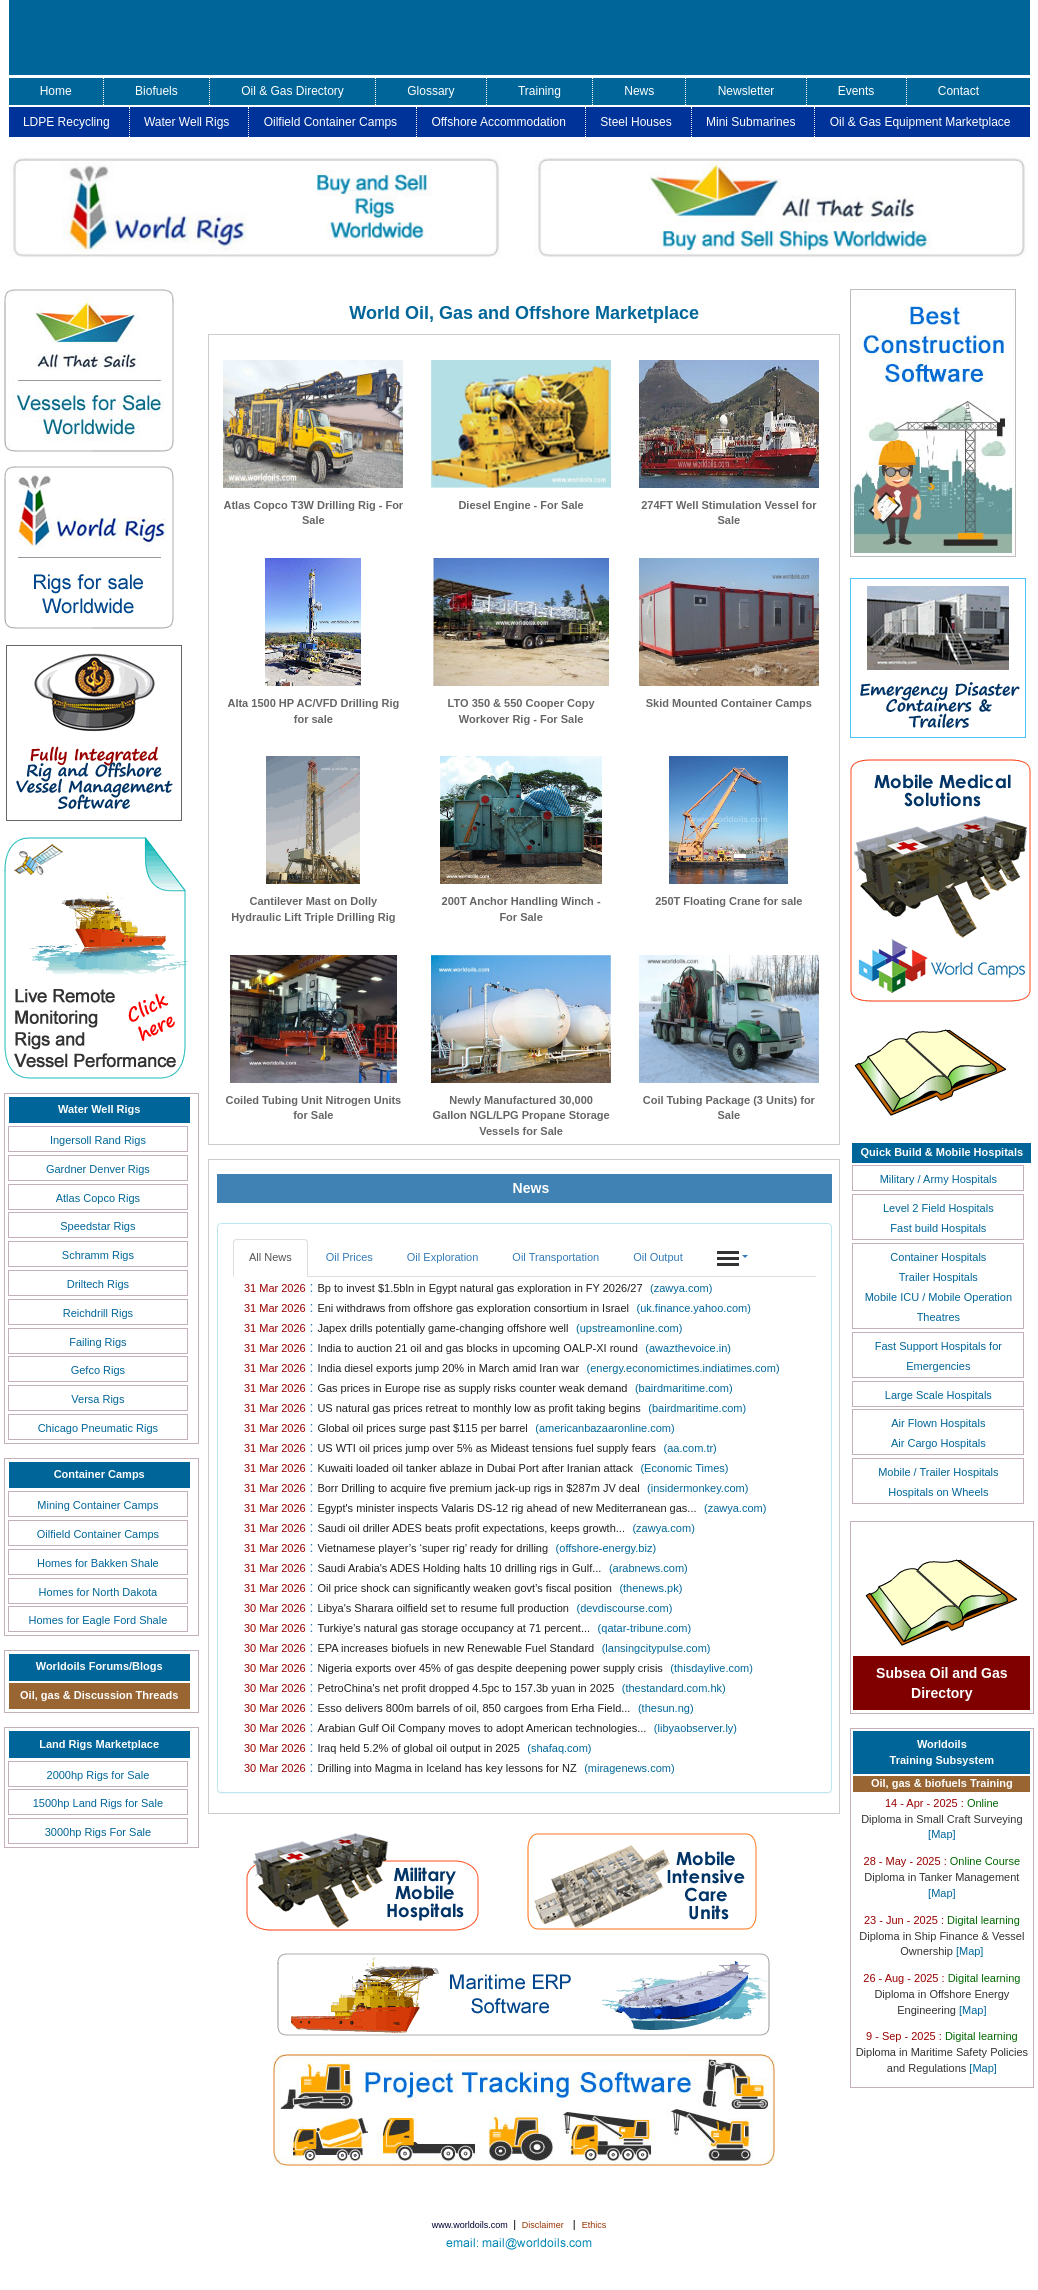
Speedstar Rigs (97, 1226)
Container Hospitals (938, 1257)
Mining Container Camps (97, 1505)
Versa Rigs (97, 1399)
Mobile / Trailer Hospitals (938, 1472)
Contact (958, 91)
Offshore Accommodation (498, 122)
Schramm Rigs (98, 1255)
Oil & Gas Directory (292, 91)
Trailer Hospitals (938, 1277)
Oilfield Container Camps (330, 122)
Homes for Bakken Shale (98, 1563)
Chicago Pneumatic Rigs (98, 1428)
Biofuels (156, 91)
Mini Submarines (750, 122)
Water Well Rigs (186, 122)
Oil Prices (349, 1257)
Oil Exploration (443, 1257)
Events (856, 91)
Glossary (430, 91)
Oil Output (658, 1257)
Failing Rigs (97, 1342)
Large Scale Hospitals (938, 1395)
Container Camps (99, 1474)
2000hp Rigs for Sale (98, 1775)
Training (539, 91)
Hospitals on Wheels (938, 1492)
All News (270, 1257)
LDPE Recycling (66, 122)
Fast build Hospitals (938, 1228)
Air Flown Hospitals (938, 1423)
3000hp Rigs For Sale (98, 1832)
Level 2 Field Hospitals (938, 1208)
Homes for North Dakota (98, 1592)
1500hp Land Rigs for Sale (98, 1803)
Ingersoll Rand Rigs (98, 1140)
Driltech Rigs (98, 1284)
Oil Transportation (555, 1257)
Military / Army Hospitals (938, 1179)
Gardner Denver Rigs (98, 1169)
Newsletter (746, 91)
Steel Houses (635, 122)
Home (56, 91)
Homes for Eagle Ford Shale (97, 1620)
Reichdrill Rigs (98, 1313)
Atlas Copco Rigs (98, 1198)
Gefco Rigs (98, 1370)
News (639, 91)
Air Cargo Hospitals (938, 1443)
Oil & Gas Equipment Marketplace (920, 122)
